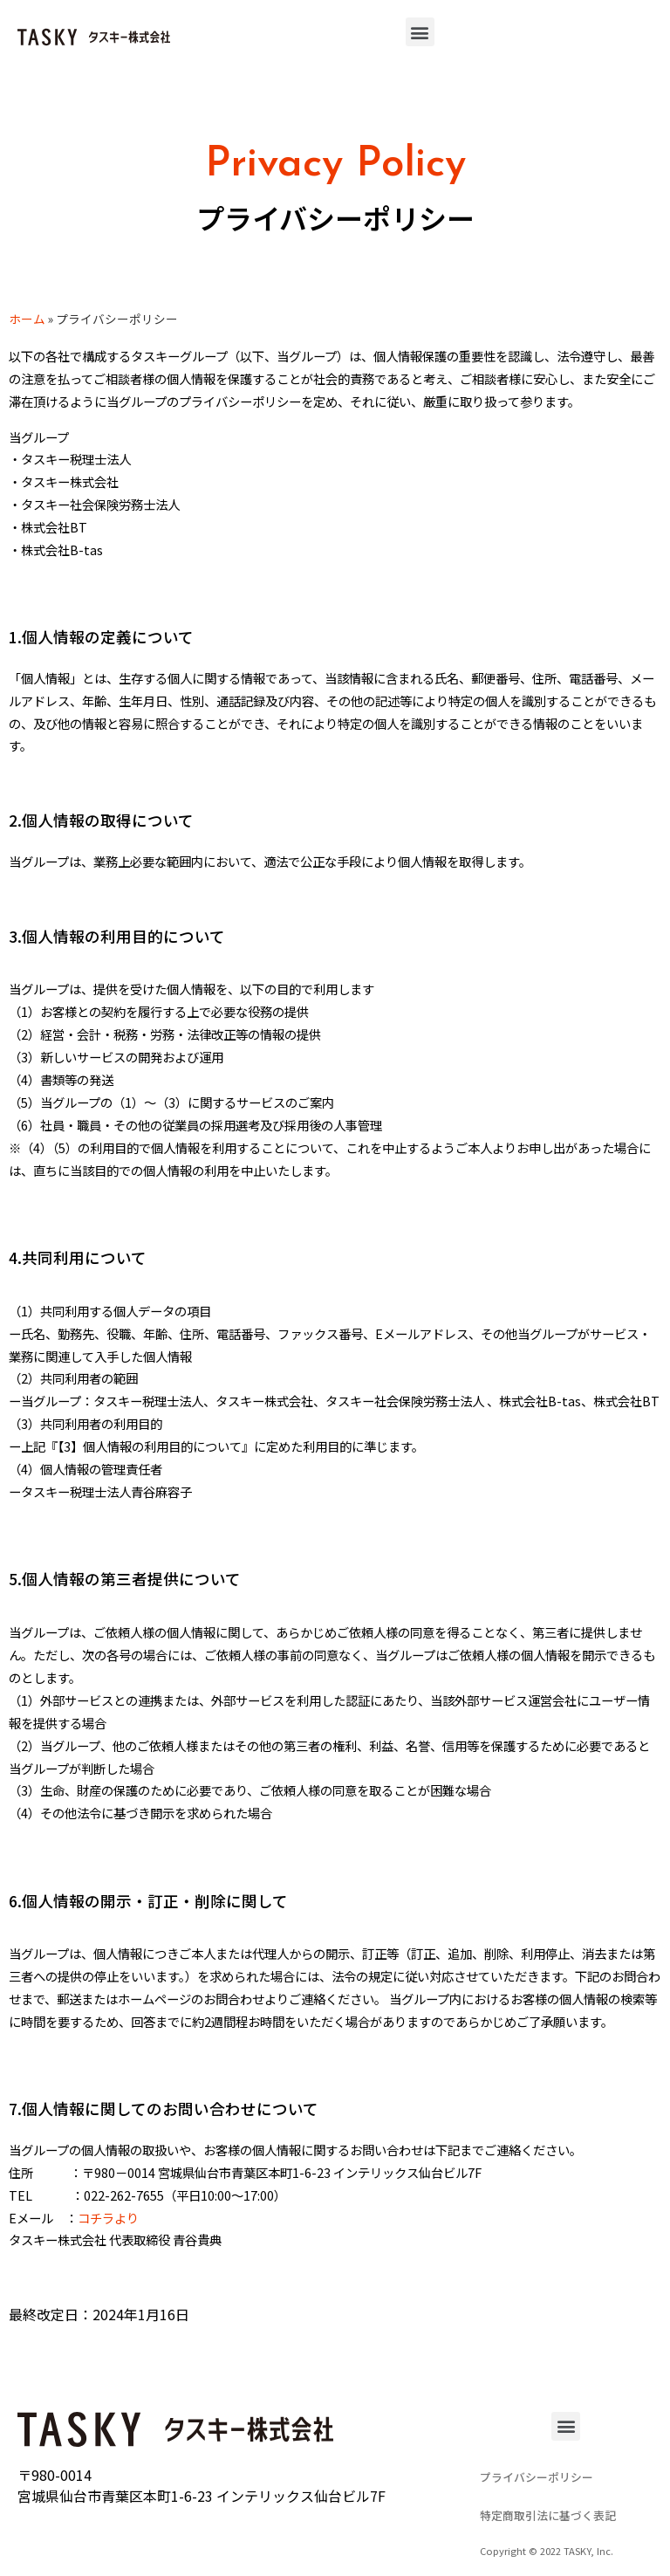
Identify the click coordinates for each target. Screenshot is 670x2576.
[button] (420, 31)
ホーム (27, 318)
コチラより (108, 2217)
